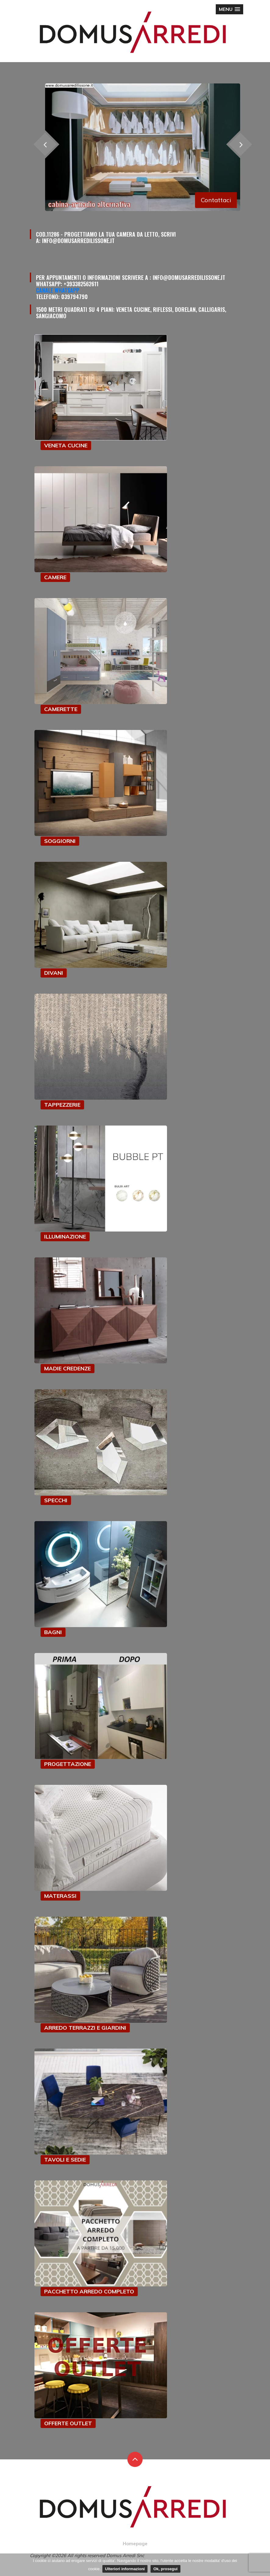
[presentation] (240, 144)
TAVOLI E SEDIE (65, 2159)
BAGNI (53, 1632)
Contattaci (216, 200)
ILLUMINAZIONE (65, 1236)
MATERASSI (60, 1895)
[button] (229, 9)
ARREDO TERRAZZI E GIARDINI (85, 2027)
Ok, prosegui (165, 2569)
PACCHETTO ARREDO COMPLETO (89, 2291)
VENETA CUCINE (65, 445)
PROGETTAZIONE (67, 1763)
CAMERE (55, 577)
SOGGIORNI (60, 840)
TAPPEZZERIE (62, 1104)
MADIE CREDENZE (67, 1368)
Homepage (135, 2543)
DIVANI (53, 972)
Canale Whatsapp (57, 290)
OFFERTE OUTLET (68, 2423)
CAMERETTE (60, 709)
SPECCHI (55, 1500)
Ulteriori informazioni (125, 2569)
